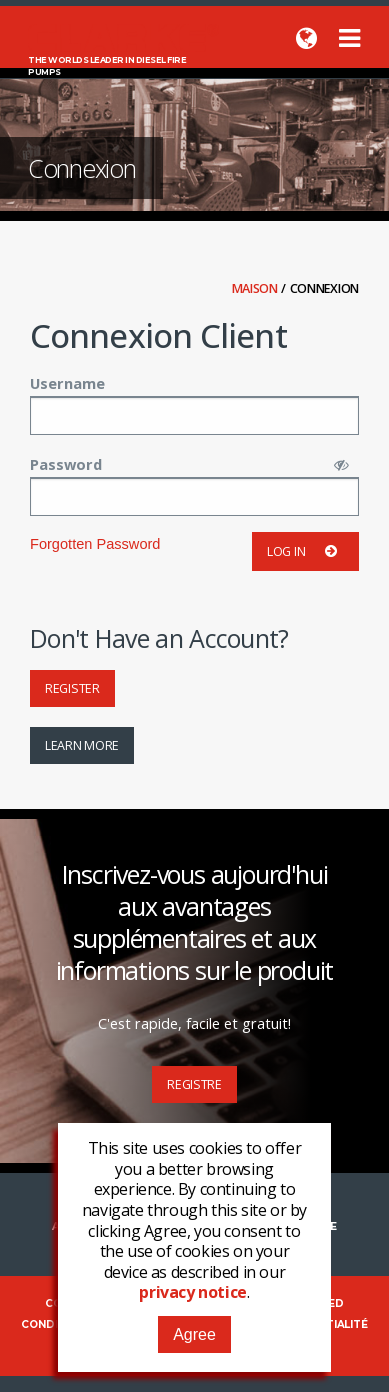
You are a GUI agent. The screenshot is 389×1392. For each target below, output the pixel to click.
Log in (305, 551)
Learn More (82, 745)
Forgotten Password (95, 544)
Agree (194, 1334)
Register (72, 688)
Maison (256, 288)
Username (67, 383)
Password (66, 464)
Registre (194, 1084)
